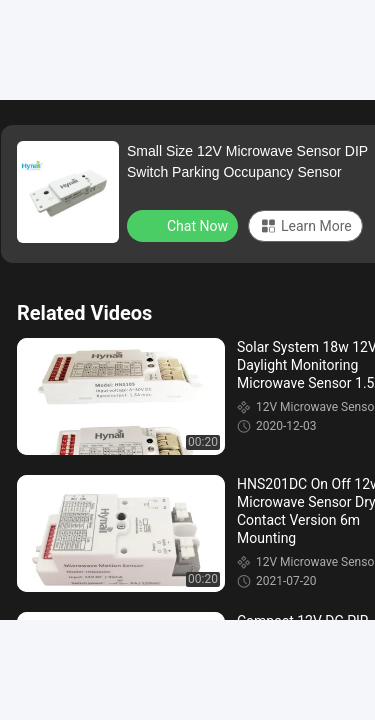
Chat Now (184, 225)
